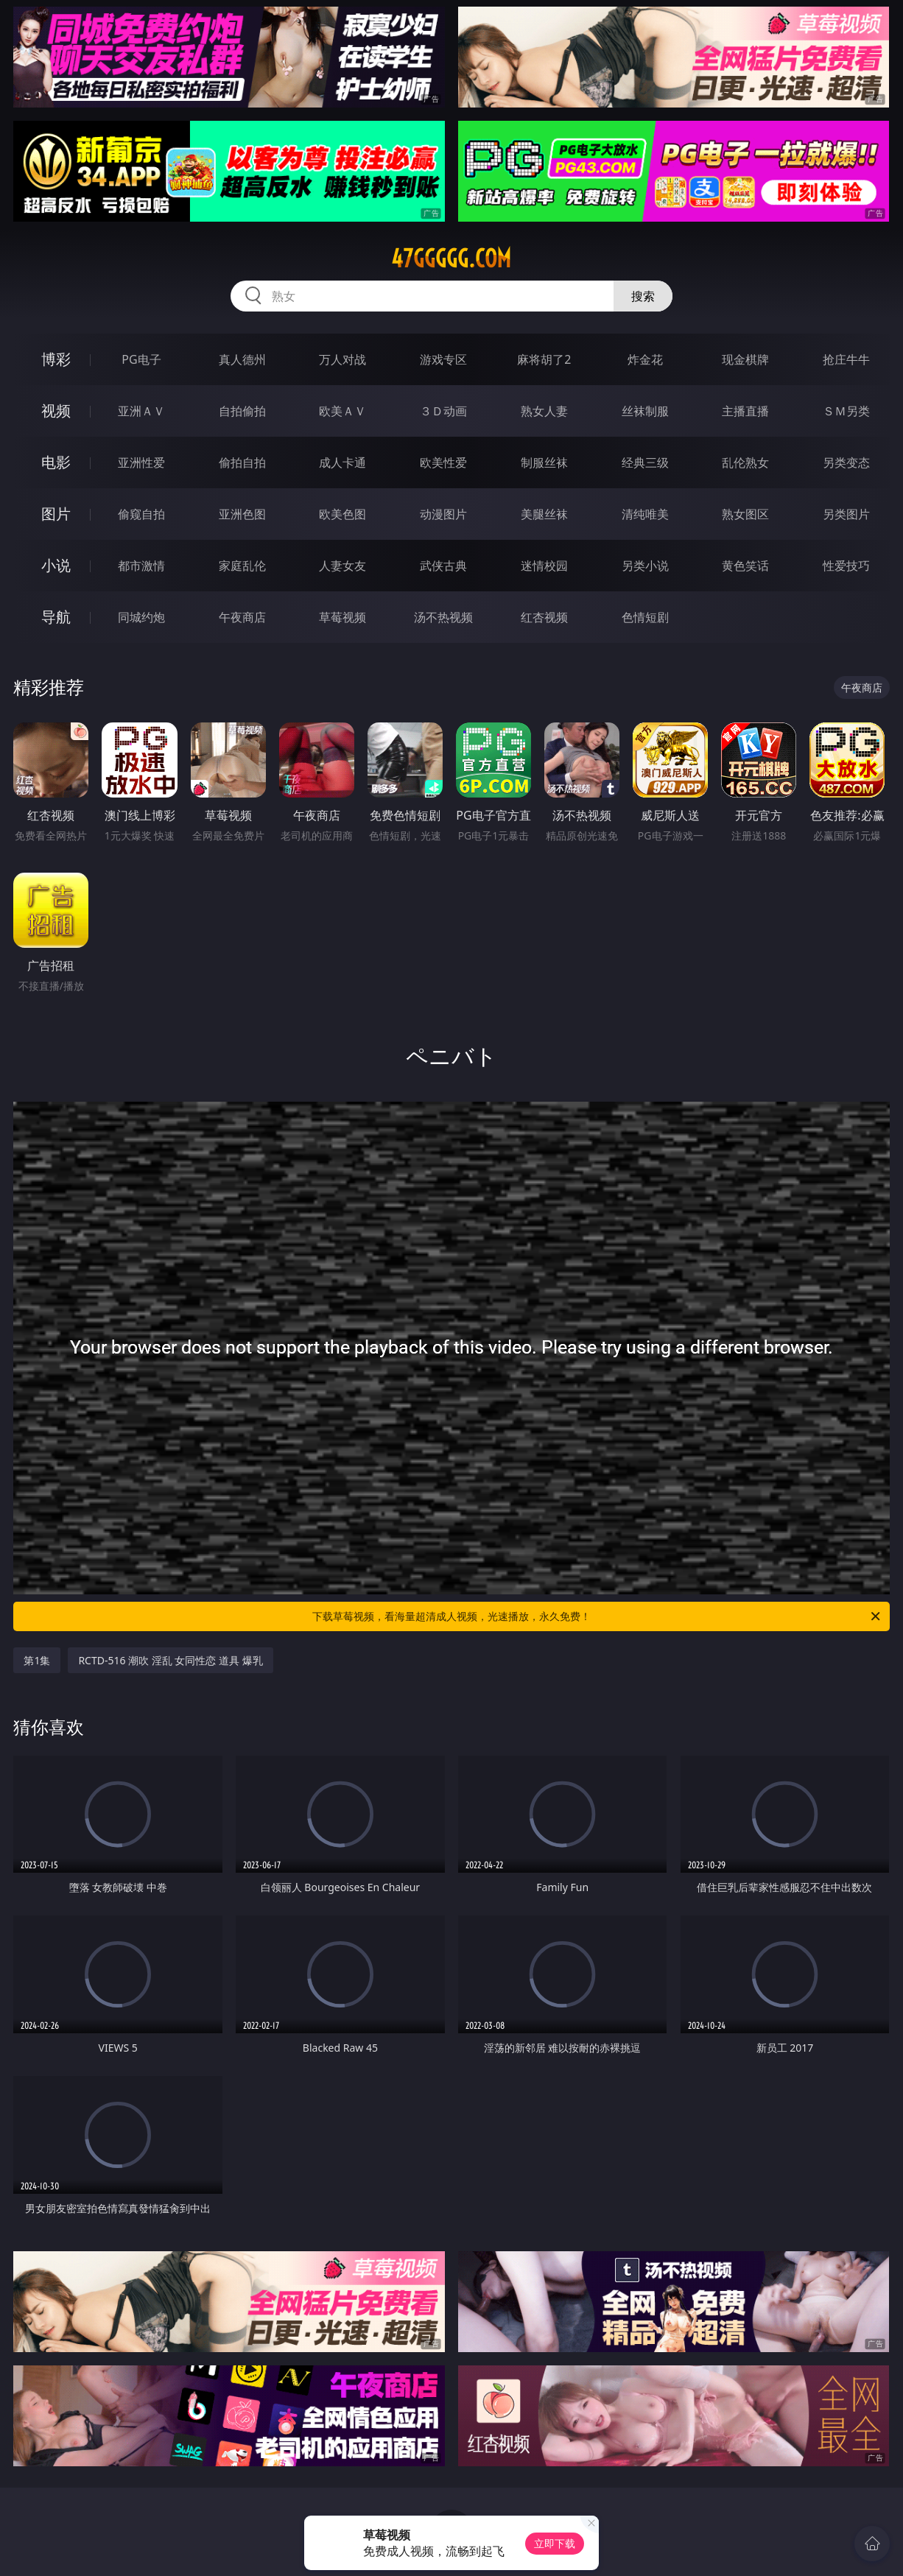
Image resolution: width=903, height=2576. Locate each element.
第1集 (37, 1660)
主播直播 (745, 411)
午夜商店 (242, 617)
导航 (56, 617)
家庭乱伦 (242, 565)
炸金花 (645, 359)
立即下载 (554, 2543)
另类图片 (846, 514)
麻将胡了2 (544, 359)
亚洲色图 (242, 514)
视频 (56, 410)
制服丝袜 (544, 462)
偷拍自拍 (242, 462)
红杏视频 (544, 617)
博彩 (56, 359)
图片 (56, 514)
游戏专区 (443, 359)
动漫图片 (443, 514)
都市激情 (141, 565)
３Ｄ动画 (443, 411)
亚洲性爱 (141, 462)
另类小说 (645, 565)
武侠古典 (443, 565)
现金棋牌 (745, 359)
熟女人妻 (544, 411)
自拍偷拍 (242, 411)
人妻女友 (342, 565)
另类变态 (846, 462)
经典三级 (645, 462)
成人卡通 (342, 462)
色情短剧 (645, 617)
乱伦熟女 (745, 462)
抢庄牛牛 (846, 359)
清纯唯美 (645, 514)
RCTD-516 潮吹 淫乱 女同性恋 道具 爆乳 (170, 1660)
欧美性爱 (443, 462)
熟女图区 (745, 514)
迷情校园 (544, 565)
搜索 (643, 296)
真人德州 (242, 359)
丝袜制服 (645, 411)
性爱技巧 (846, 565)
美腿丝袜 (544, 514)
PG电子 (141, 359)
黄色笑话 (745, 565)
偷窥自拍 (141, 514)
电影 (56, 462)
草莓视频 (342, 617)
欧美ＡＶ (342, 411)
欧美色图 (342, 514)
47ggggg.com (451, 258)
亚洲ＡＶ (141, 411)
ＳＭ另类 (846, 411)
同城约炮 (141, 617)
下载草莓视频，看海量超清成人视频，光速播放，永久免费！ (597, 1616)
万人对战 (342, 359)
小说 (56, 565)
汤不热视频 (443, 617)
